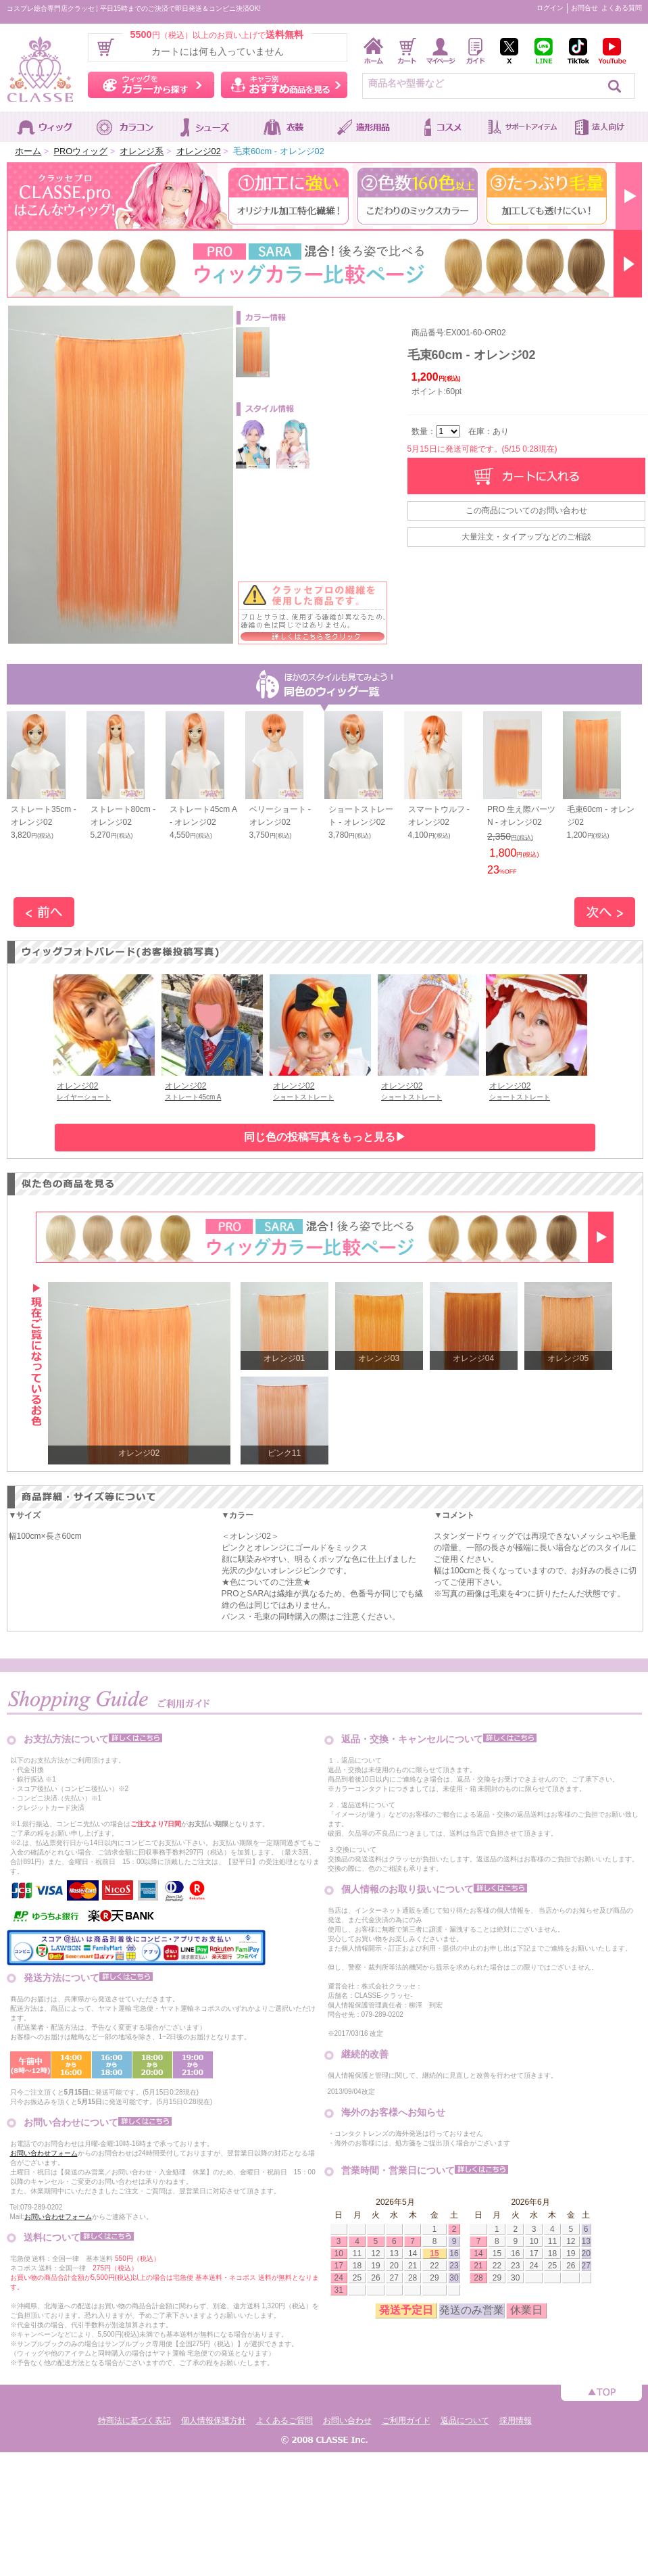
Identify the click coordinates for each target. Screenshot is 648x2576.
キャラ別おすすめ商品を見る (284, 85)
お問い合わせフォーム (44, 2153)
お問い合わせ (347, 2420)
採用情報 (515, 2420)
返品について (465, 2420)
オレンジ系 (142, 151)
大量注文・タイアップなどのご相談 (526, 537)
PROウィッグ (80, 151)
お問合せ (584, 7)
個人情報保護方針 (213, 2420)
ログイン (550, 7)
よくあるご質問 (284, 2420)
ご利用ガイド (406, 2420)
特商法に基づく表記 (134, 2420)
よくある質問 (621, 7)
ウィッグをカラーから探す (151, 85)
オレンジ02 (198, 151)
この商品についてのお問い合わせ (526, 510)
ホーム (28, 151)
